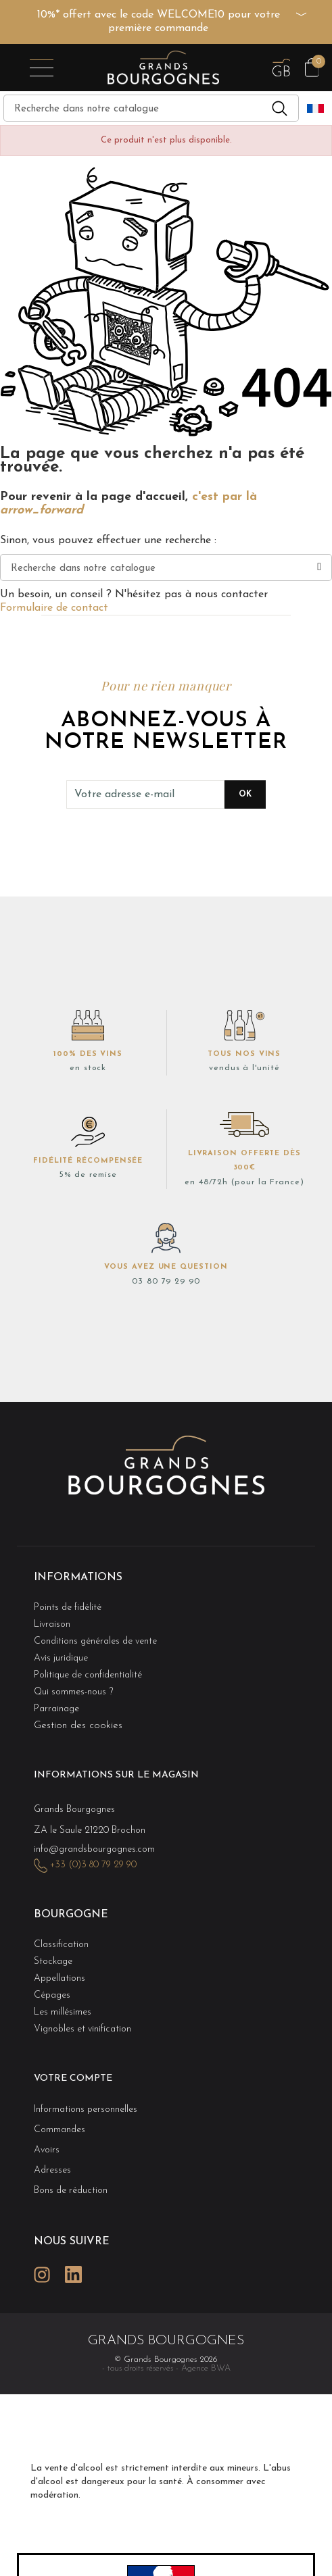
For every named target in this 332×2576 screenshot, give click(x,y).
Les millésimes (62, 2012)
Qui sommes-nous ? (73, 1692)
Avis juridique (61, 1658)
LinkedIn (73, 2274)
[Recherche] (151, 108)
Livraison (52, 1624)
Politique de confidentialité (88, 1675)
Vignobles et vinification (82, 2029)
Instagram (42, 2274)
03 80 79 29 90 (166, 1282)
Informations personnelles (85, 2109)
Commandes (59, 2130)
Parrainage (56, 1709)
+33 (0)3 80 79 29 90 (93, 1865)
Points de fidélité (67, 1607)
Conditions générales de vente (95, 1641)
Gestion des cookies (78, 1726)
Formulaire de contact (54, 608)
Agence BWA (206, 2368)
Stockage (53, 1961)
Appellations (59, 1978)
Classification (61, 1945)
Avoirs (47, 2150)
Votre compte (73, 2078)
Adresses (52, 2170)
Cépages (52, 1995)
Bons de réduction (71, 2191)
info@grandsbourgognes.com (94, 1849)
